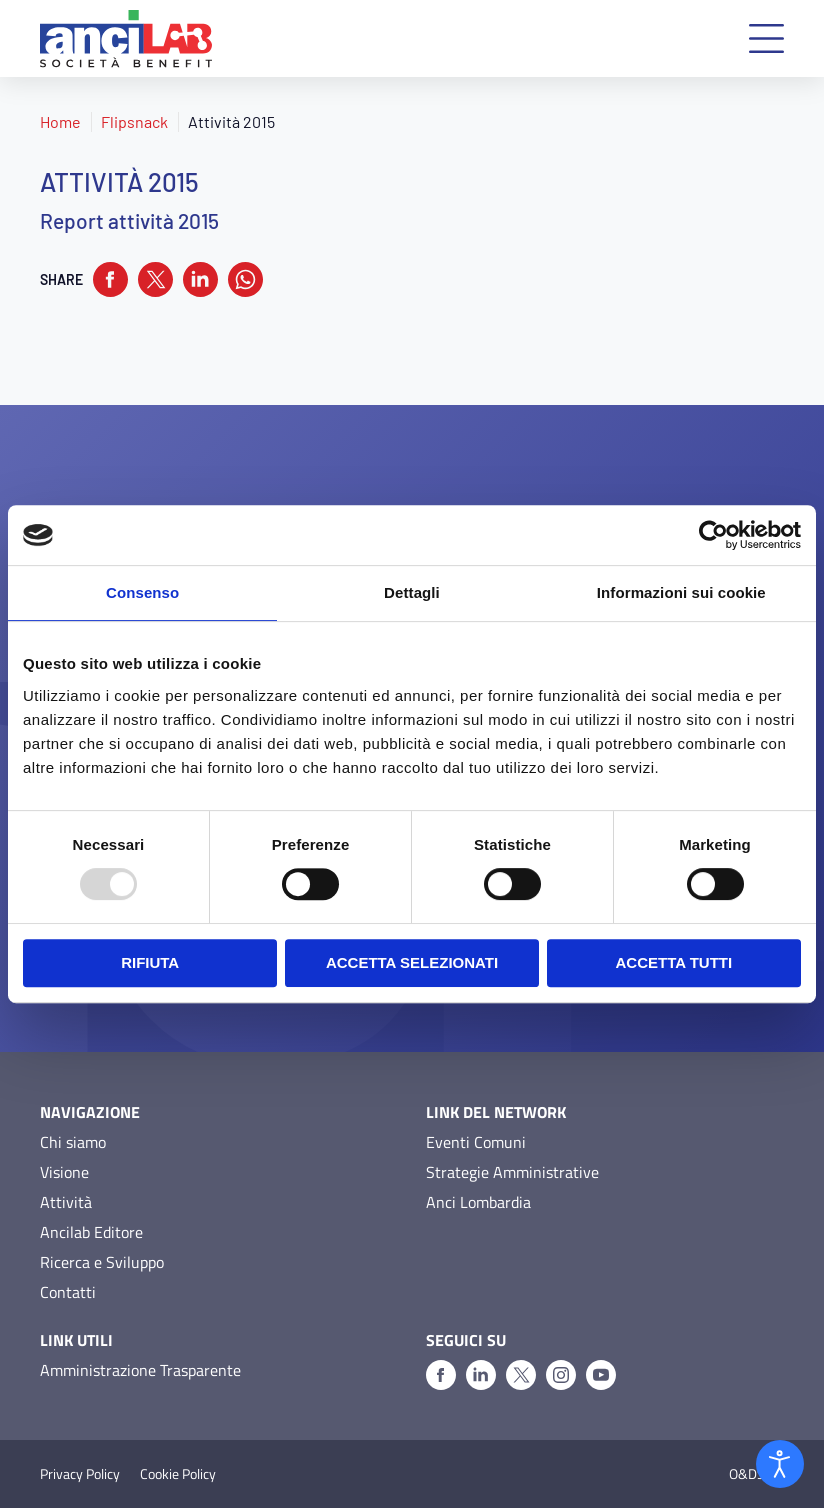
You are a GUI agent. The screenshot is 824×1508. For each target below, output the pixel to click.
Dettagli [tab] (412, 592)
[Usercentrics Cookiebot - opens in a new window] (713, 535)
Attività (66, 1202)
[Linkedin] (481, 1375)
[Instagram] (561, 1375)
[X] (521, 1375)
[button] (766, 38)
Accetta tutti (674, 962)
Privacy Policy (80, 1474)
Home (60, 121)
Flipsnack (134, 121)
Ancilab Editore (91, 1232)
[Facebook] (441, 1375)
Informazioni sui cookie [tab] (681, 592)
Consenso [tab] (142, 592)
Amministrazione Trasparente (140, 1370)
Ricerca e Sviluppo (102, 1262)
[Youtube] (601, 1375)
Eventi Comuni (476, 1142)
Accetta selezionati (412, 962)
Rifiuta (150, 962)
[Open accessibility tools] (780, 1464)
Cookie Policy (178, 1474)
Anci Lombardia (478, 1202)
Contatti (68, 1292)
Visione (64, 1172)
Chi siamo (73, 1142)
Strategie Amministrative (512, 1172)
